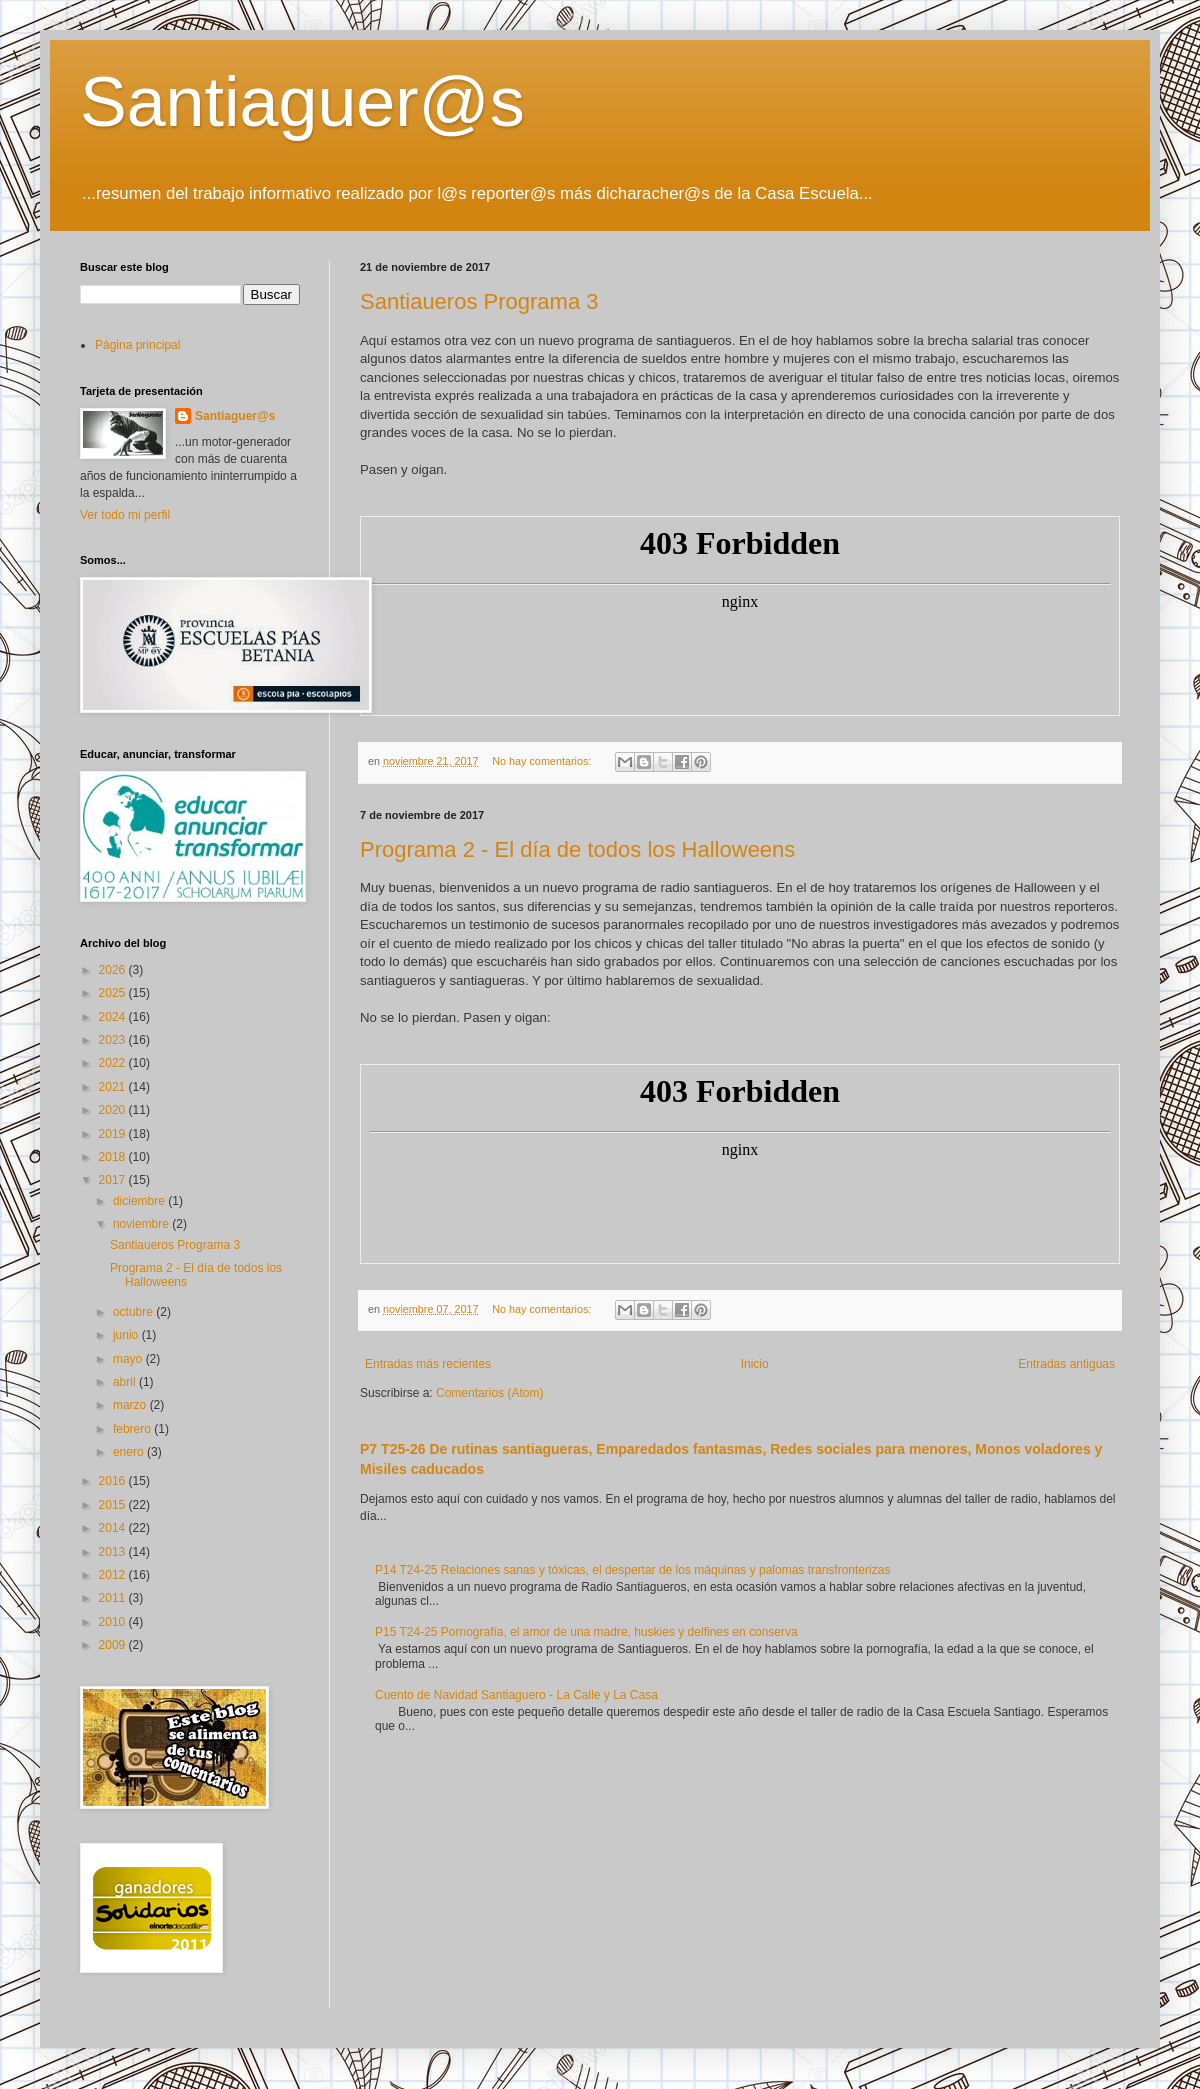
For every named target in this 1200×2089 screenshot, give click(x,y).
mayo (129, 1359)
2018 (114, 1157)
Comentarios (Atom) (489, 1393)
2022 (114, 1063)
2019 (114, 1134)
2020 (114, 1110)
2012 (114, 1575)
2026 (114, 970)
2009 (114, 1645)
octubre (134, 1312)
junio (127, 1335)
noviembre (142, 1224)
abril (126, 1382)
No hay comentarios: (543, 761)
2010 (114, 1622)
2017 (114, 1180)
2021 (114, 1087)
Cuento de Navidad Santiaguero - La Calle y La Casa (516, 1695)
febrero (133, 1429)
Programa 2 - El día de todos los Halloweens (577, 849)
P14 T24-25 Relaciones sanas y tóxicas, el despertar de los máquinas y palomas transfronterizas (632, 1570)
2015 (114, 1505)
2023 (114, 1040)
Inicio (755, 1364)
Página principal (137, 345)
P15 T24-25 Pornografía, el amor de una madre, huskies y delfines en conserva (586, 1632)
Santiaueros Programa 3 (479, 301)
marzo (131, 1405)
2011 (114, 1598)
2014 (114, 1528)
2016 (114, 1481)
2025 (114, 993)
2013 (114, 1552)
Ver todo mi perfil (125, 515)
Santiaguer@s (302, 102)
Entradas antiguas (1066, 1364)
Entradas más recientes (428, 1364)
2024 (114, 1017)
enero (130, 1452)
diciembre (140, 1201)
